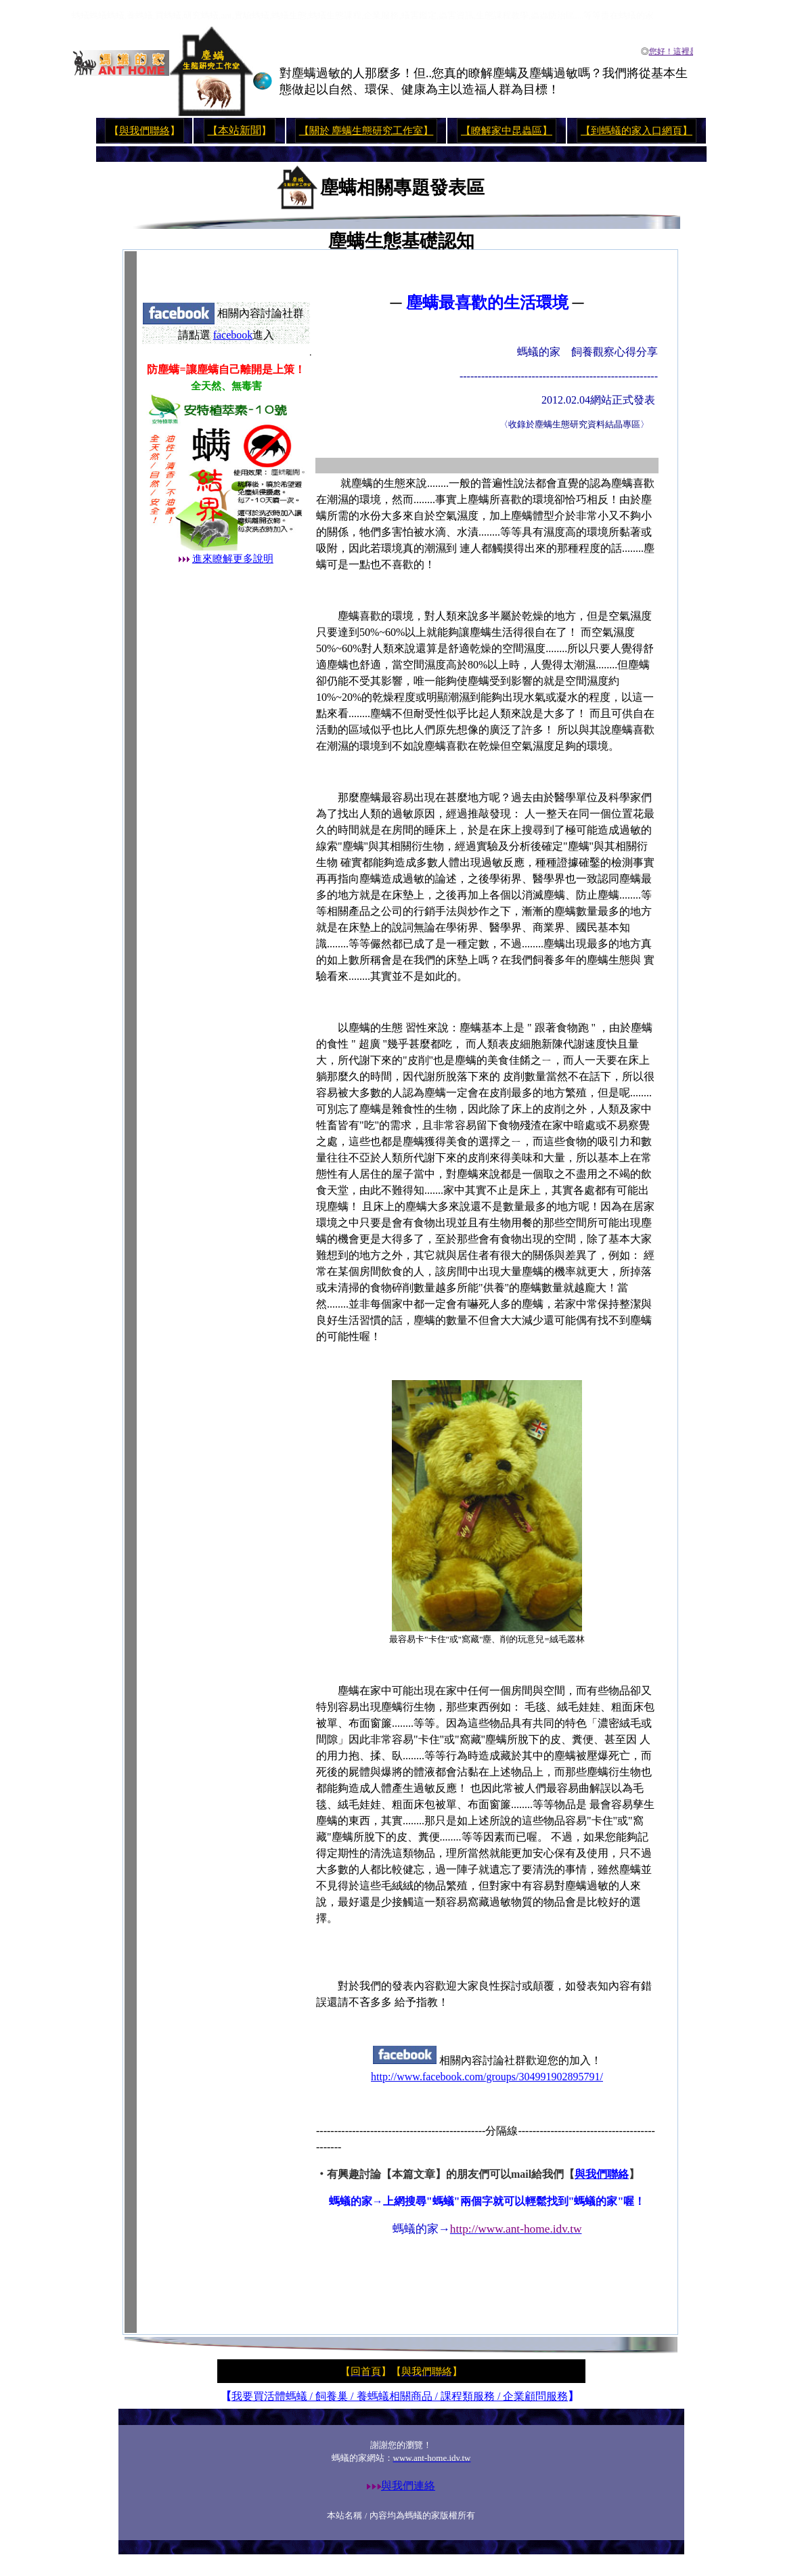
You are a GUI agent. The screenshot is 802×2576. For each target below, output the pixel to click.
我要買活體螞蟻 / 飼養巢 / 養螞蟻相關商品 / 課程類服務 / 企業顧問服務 (400, 2396)
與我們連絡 (408, 2485)
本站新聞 (239, 130)
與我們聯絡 (144, 130)
